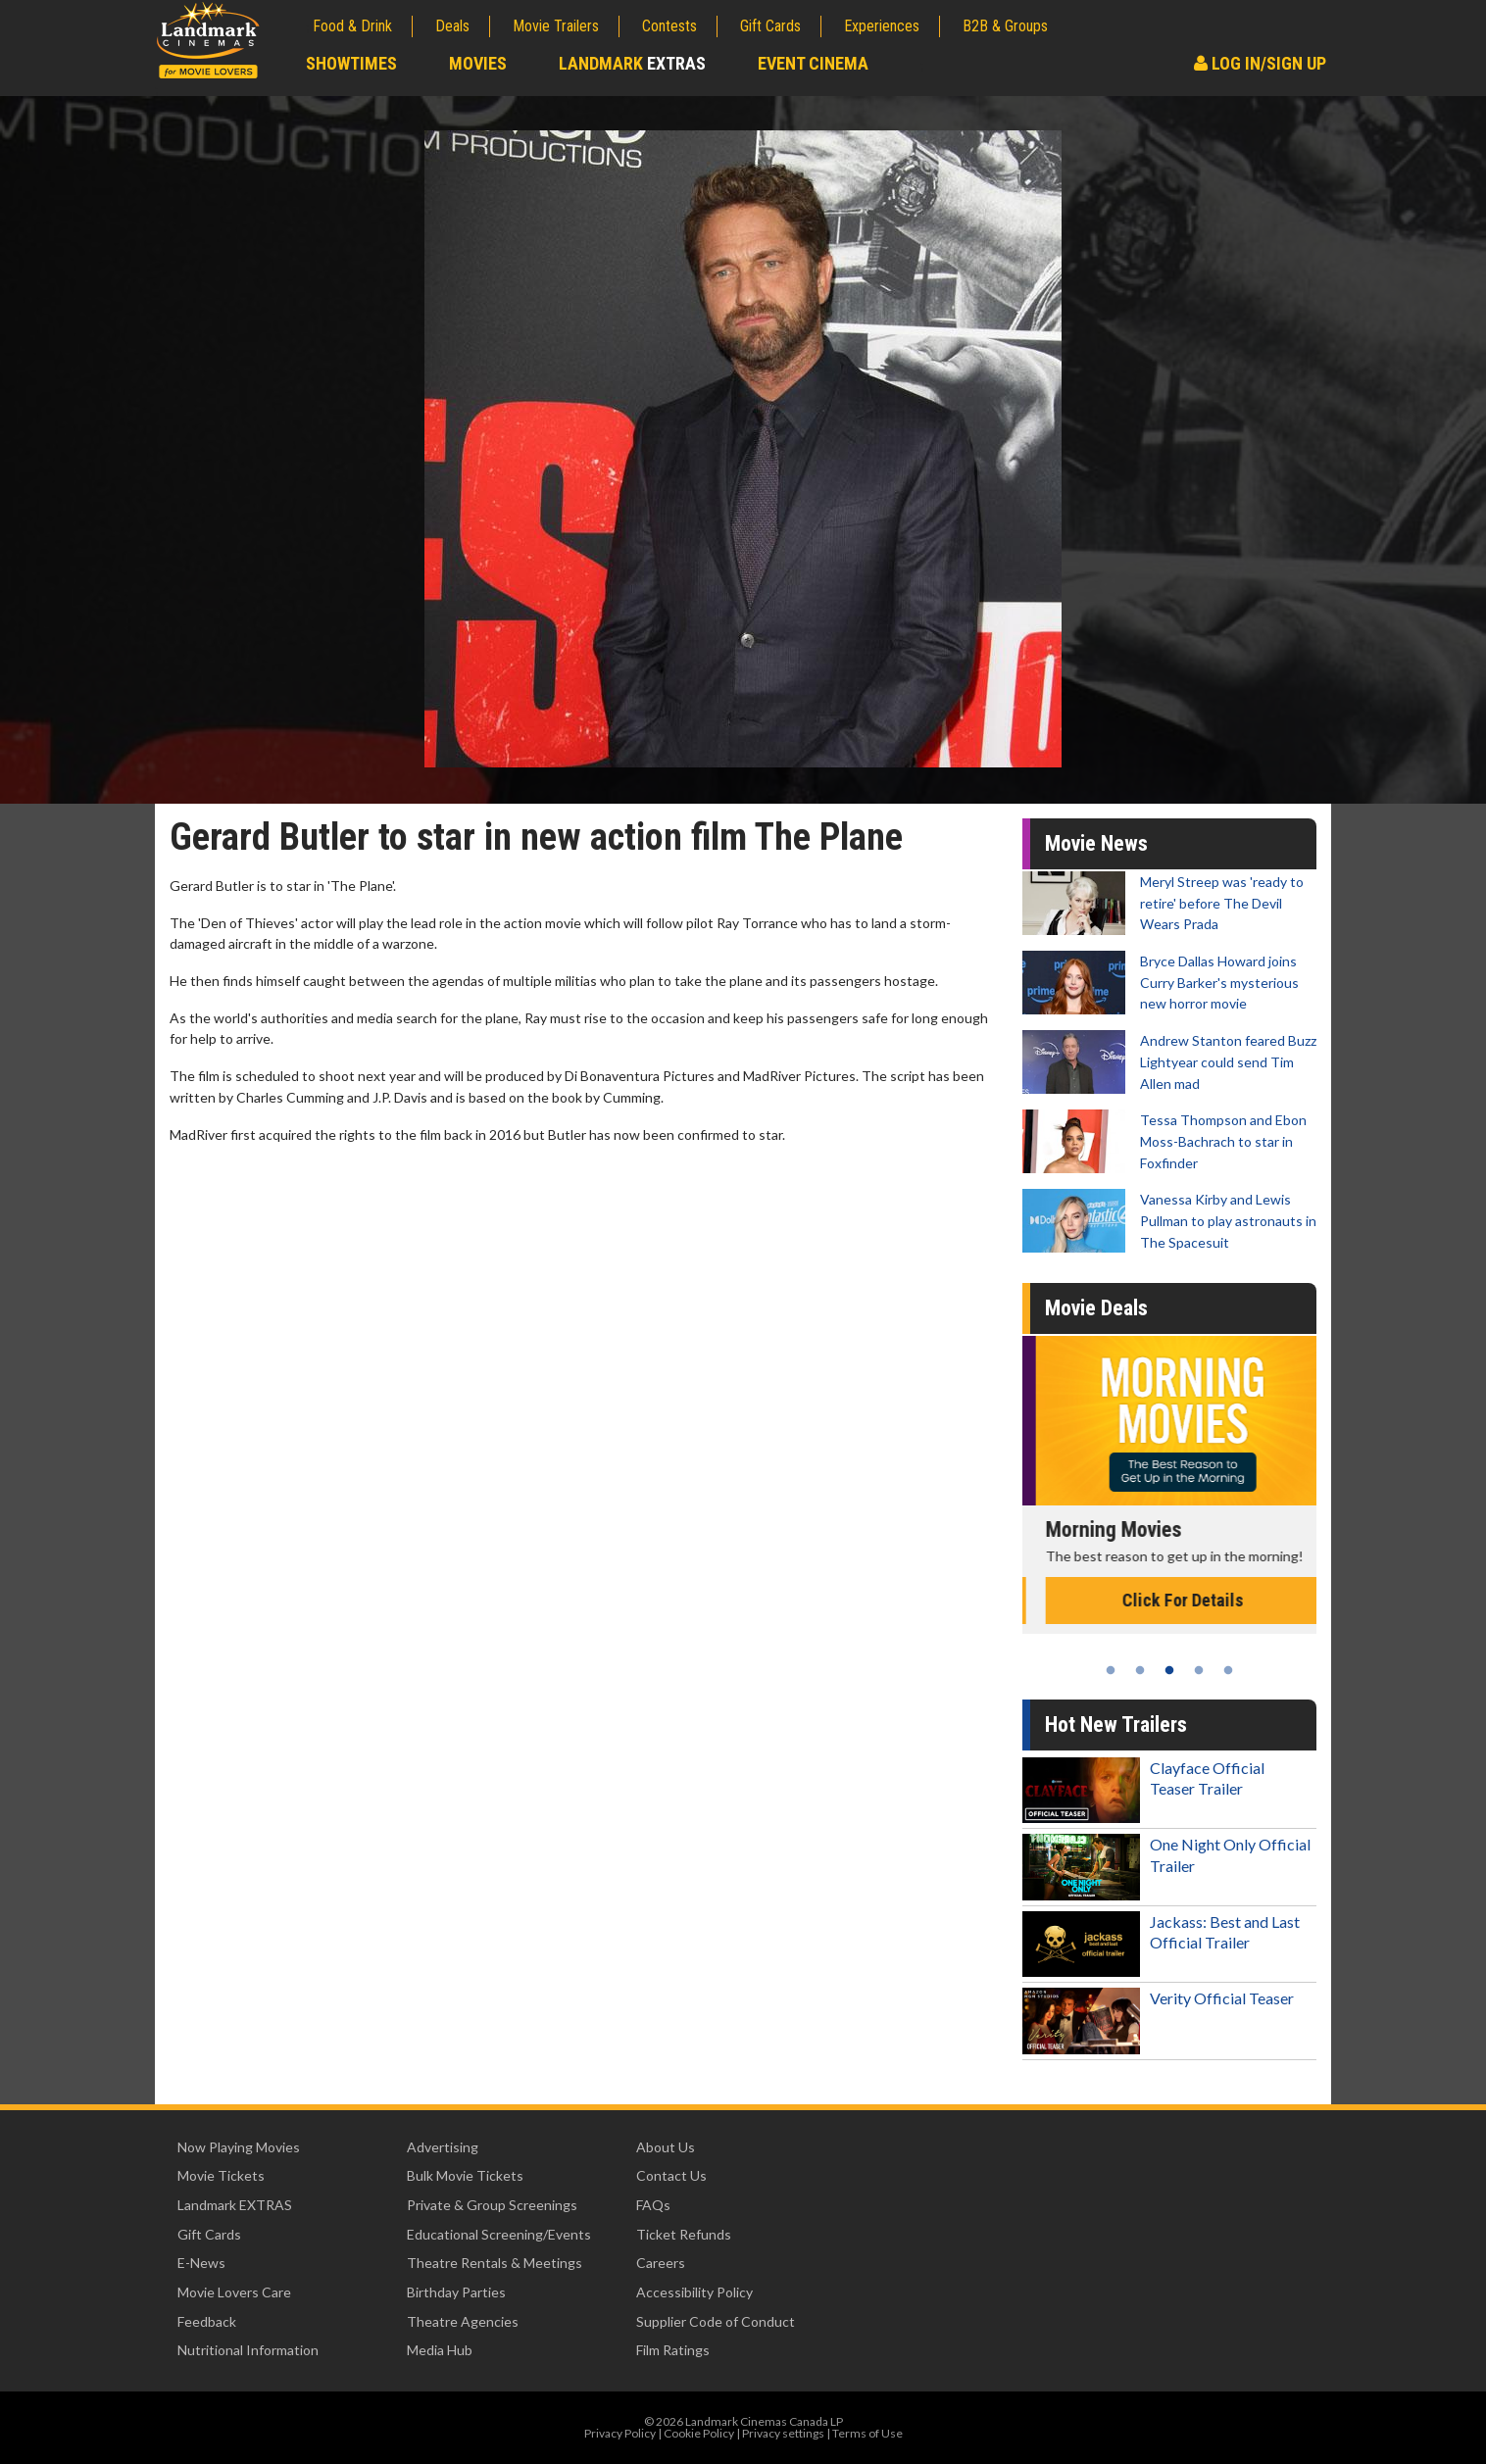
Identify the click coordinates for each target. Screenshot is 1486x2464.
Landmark (632, 63)
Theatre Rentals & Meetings (494, 2262)
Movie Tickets (221, 2175)
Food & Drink (352, 26)
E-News (201, 2262)
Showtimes (351, 63)
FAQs (653, 2204)
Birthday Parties (456, 2292)
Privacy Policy (620, 2433)
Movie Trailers (556, 26)
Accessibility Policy (694, 2292)
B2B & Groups (1005, 26)
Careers (660, 2262)
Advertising (442, 2147)
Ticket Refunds (683, 2234)
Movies (478, 63)
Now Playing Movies (238, 2147)
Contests (669, 26)
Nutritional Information (248, 2349)
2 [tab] (1140, 1670)
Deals (452, 26)
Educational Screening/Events (499, 2234)
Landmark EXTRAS (234, 2204)
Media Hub (439, 2349)
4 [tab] (1199, 1670)
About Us (665, 2147)
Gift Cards (770, 26)
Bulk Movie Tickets (465, 2175)
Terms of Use (867, 2433)
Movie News (1096, 843)
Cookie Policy (699, 2433)
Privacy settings (783, 2433)
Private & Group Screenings (492, 2204)
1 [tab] (1110, 1670)
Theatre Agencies (463, 2321)
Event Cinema (813, 63)
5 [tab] (1228, 1670)
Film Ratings (673, 2349)
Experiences (881, 26)
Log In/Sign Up (1260, 63)
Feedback (206, 2321)
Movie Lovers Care (234, 2292)
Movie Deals (1096, 1308)
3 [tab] (1169, 1670)
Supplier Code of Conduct (715, 2321)
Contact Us (671, 2175)
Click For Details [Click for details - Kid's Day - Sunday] (1169, 1600)
